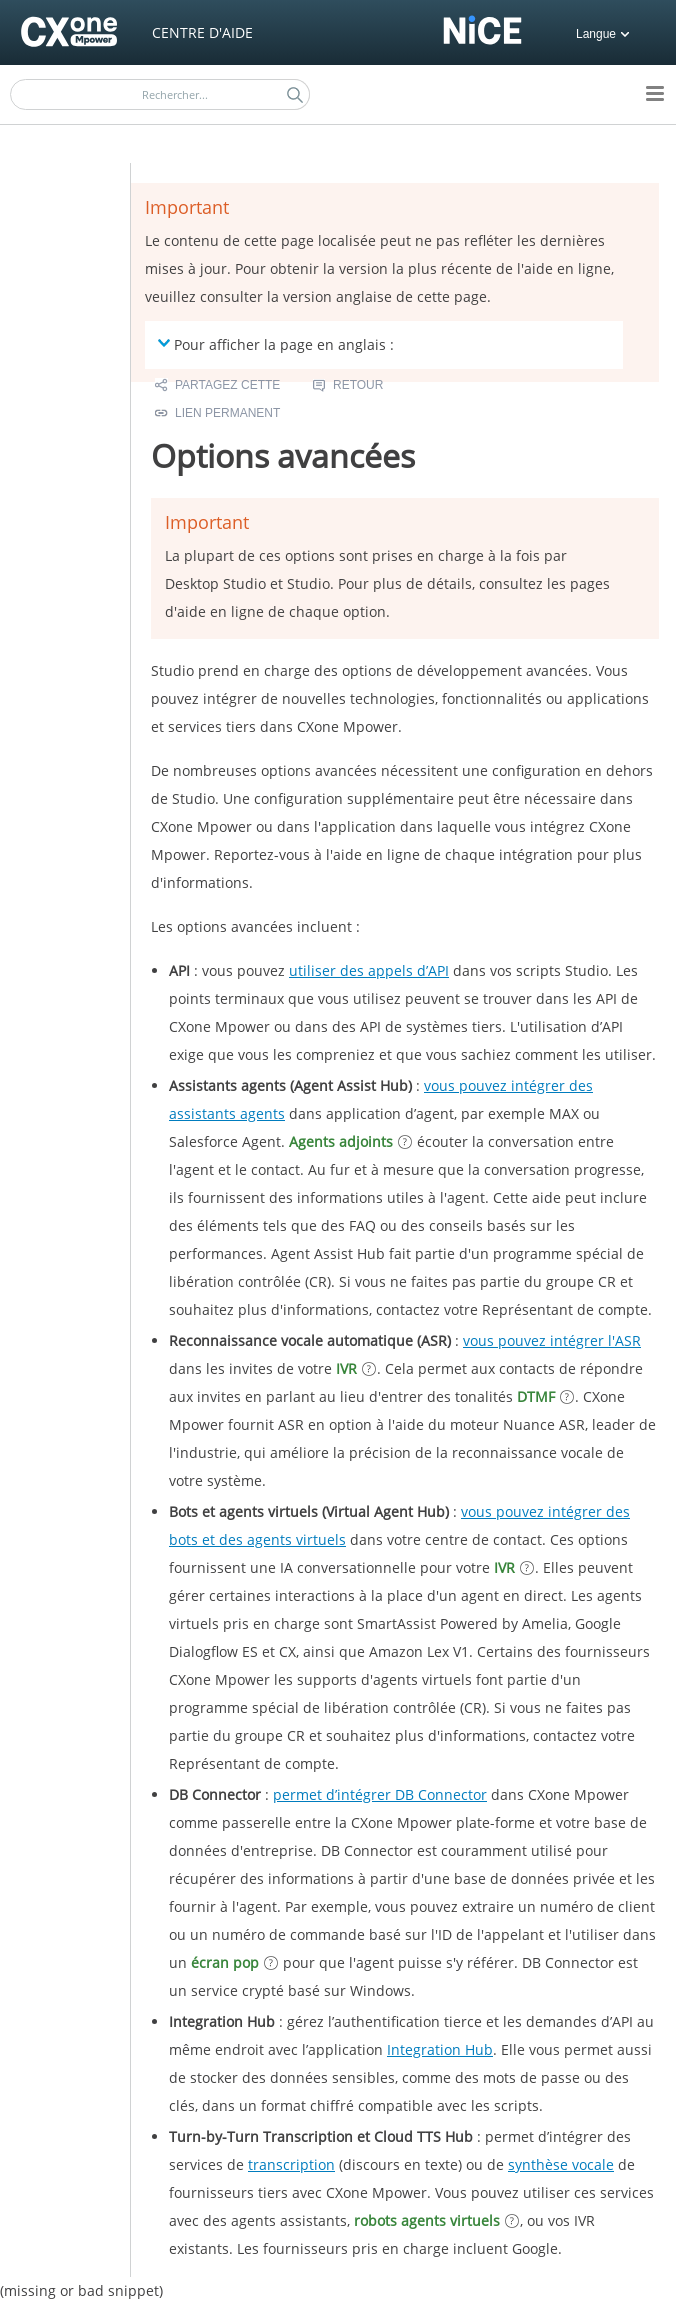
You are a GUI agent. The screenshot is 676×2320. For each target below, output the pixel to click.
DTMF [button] (536, 1396)
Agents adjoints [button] (341, 1141)
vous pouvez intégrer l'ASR (552, 1340)
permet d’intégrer (380, 1794)
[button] (295, 94)
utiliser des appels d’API (369, 970)
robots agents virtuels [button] (427, 2220)
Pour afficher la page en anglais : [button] (276, 344)
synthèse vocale (561, 2164)
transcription (291, 2164)
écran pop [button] (225, 1962)
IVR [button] (346, 1368)
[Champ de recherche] (160, 94)
